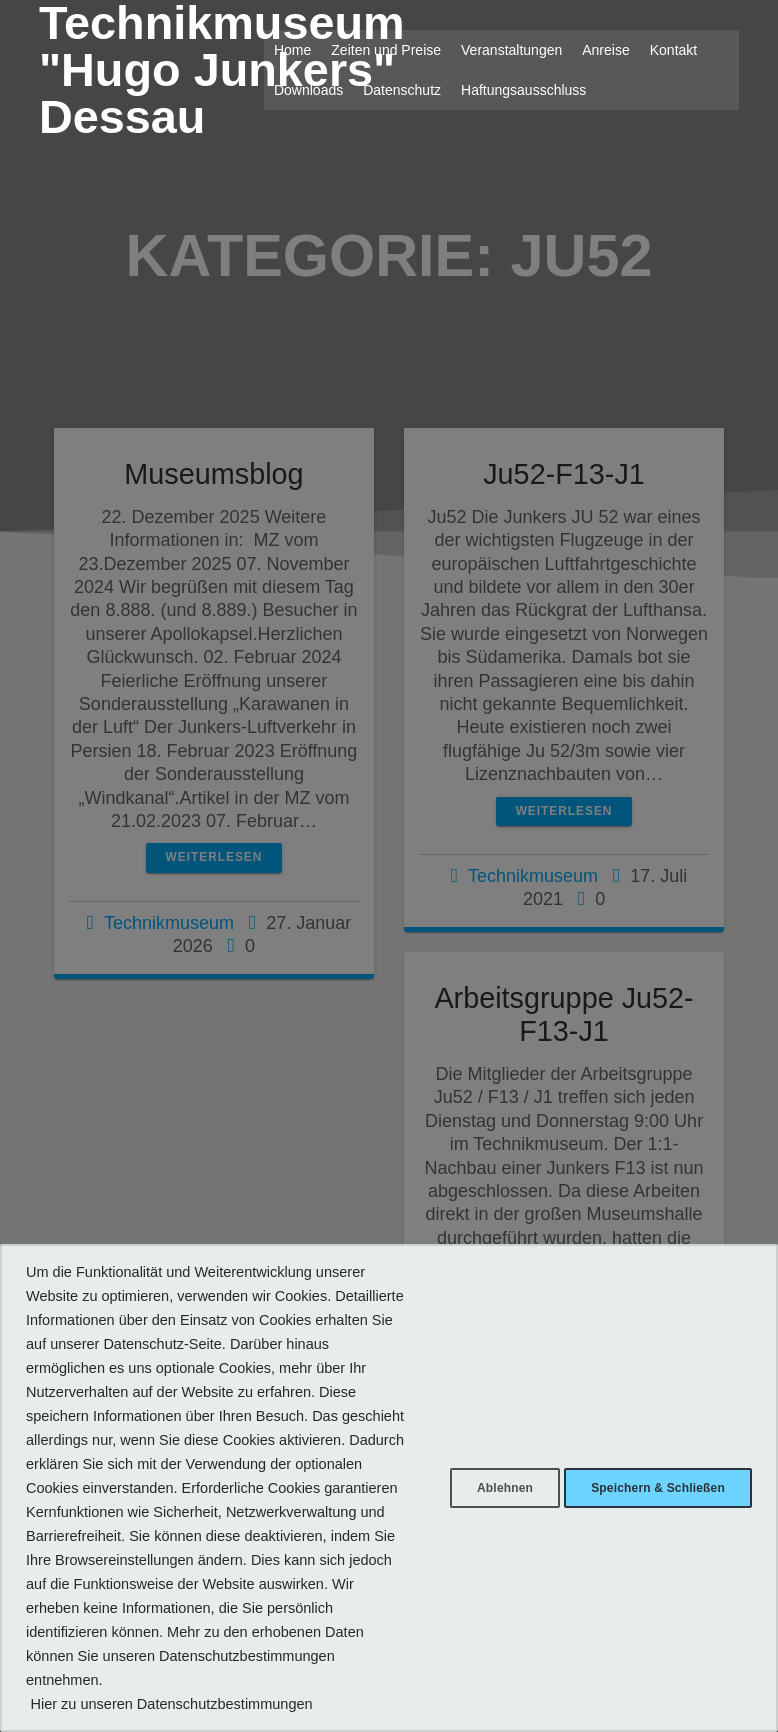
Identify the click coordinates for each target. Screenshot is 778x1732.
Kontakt (673, 50)
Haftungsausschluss (523, 90)
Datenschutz (402, 90)
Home (292, 50)
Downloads (308, 90)
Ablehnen (475, 1464)
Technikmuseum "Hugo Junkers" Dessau (222, 70)
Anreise (605, 50)
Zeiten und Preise (386, 50)
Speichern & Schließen (648, 1464)
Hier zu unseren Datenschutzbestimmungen (171, 1704)
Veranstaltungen (511, 50)
